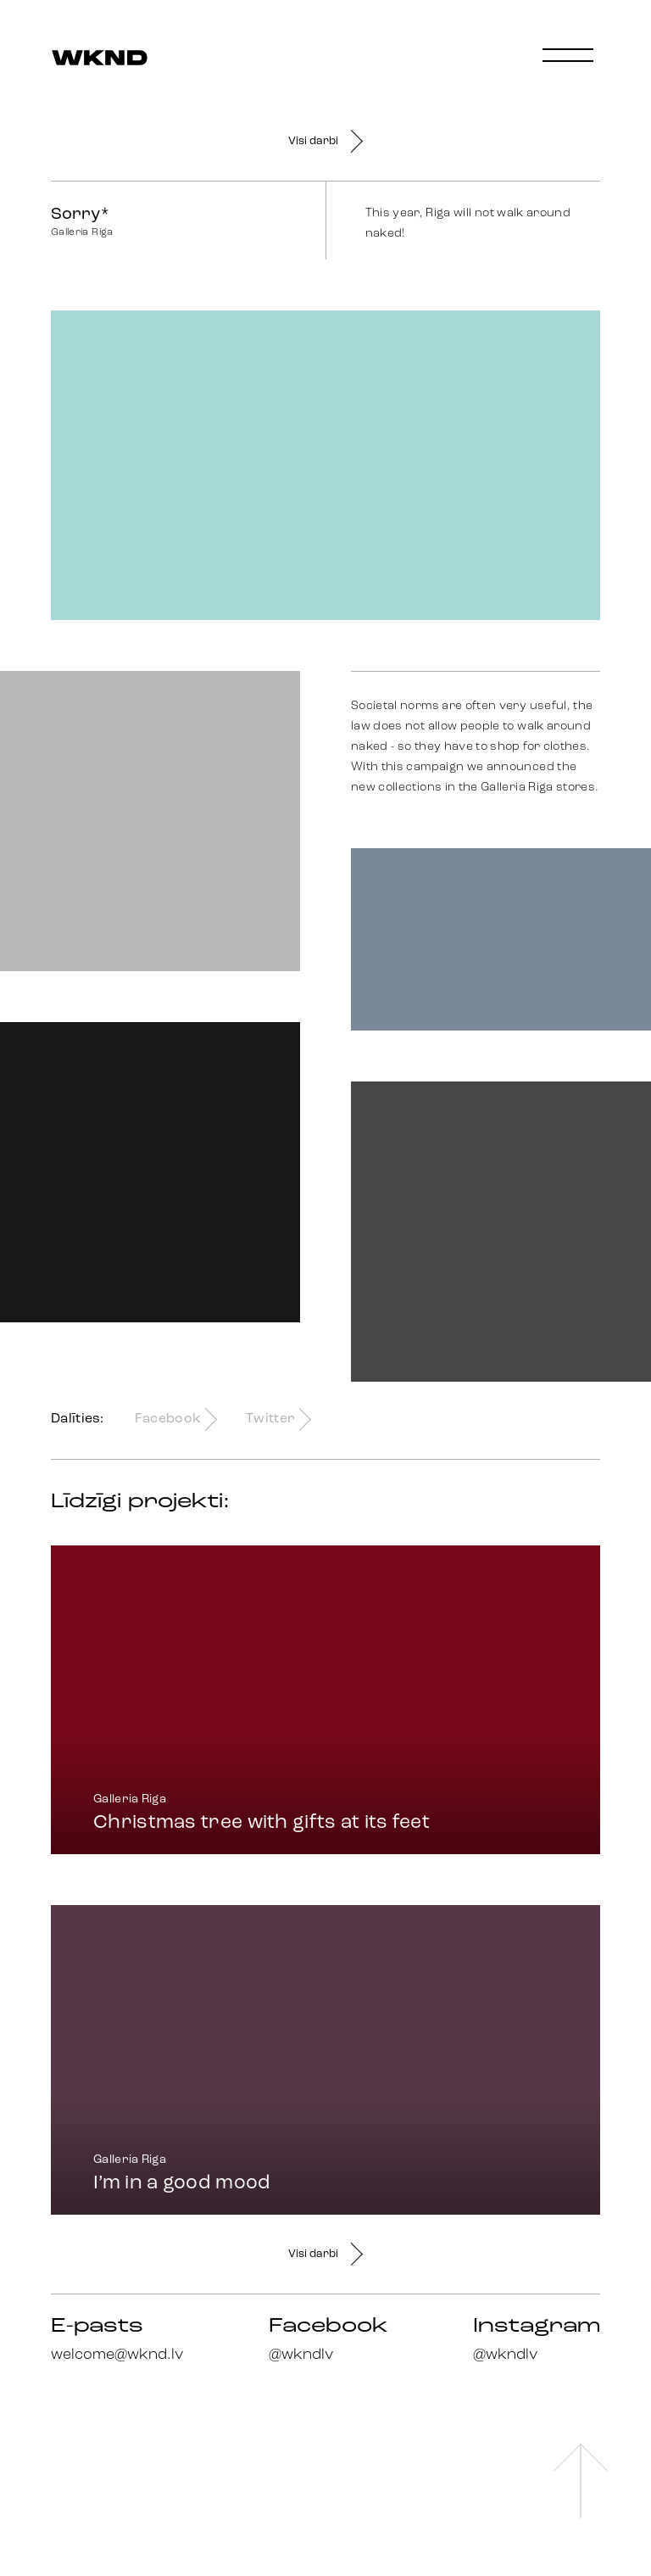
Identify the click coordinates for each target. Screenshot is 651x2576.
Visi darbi (325, 141)
